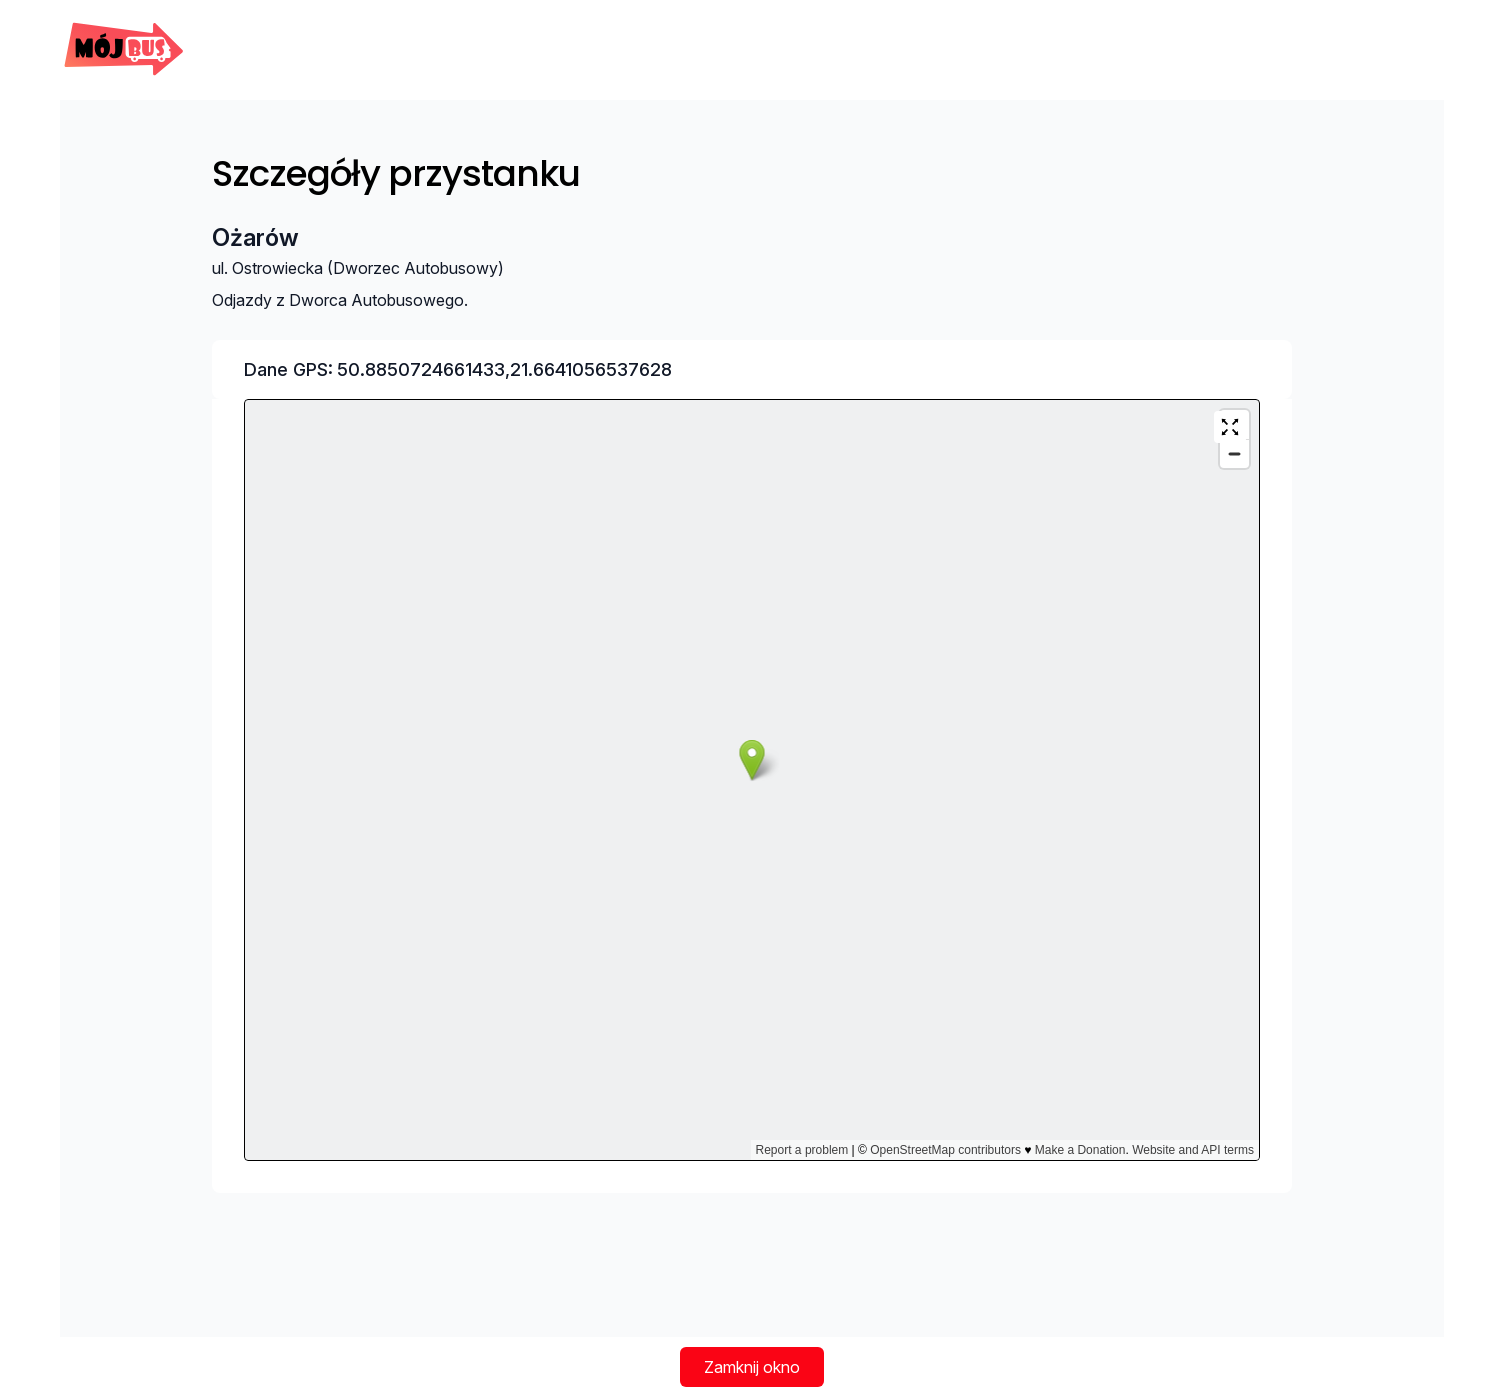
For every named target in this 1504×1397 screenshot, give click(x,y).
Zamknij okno (752, 1367)
